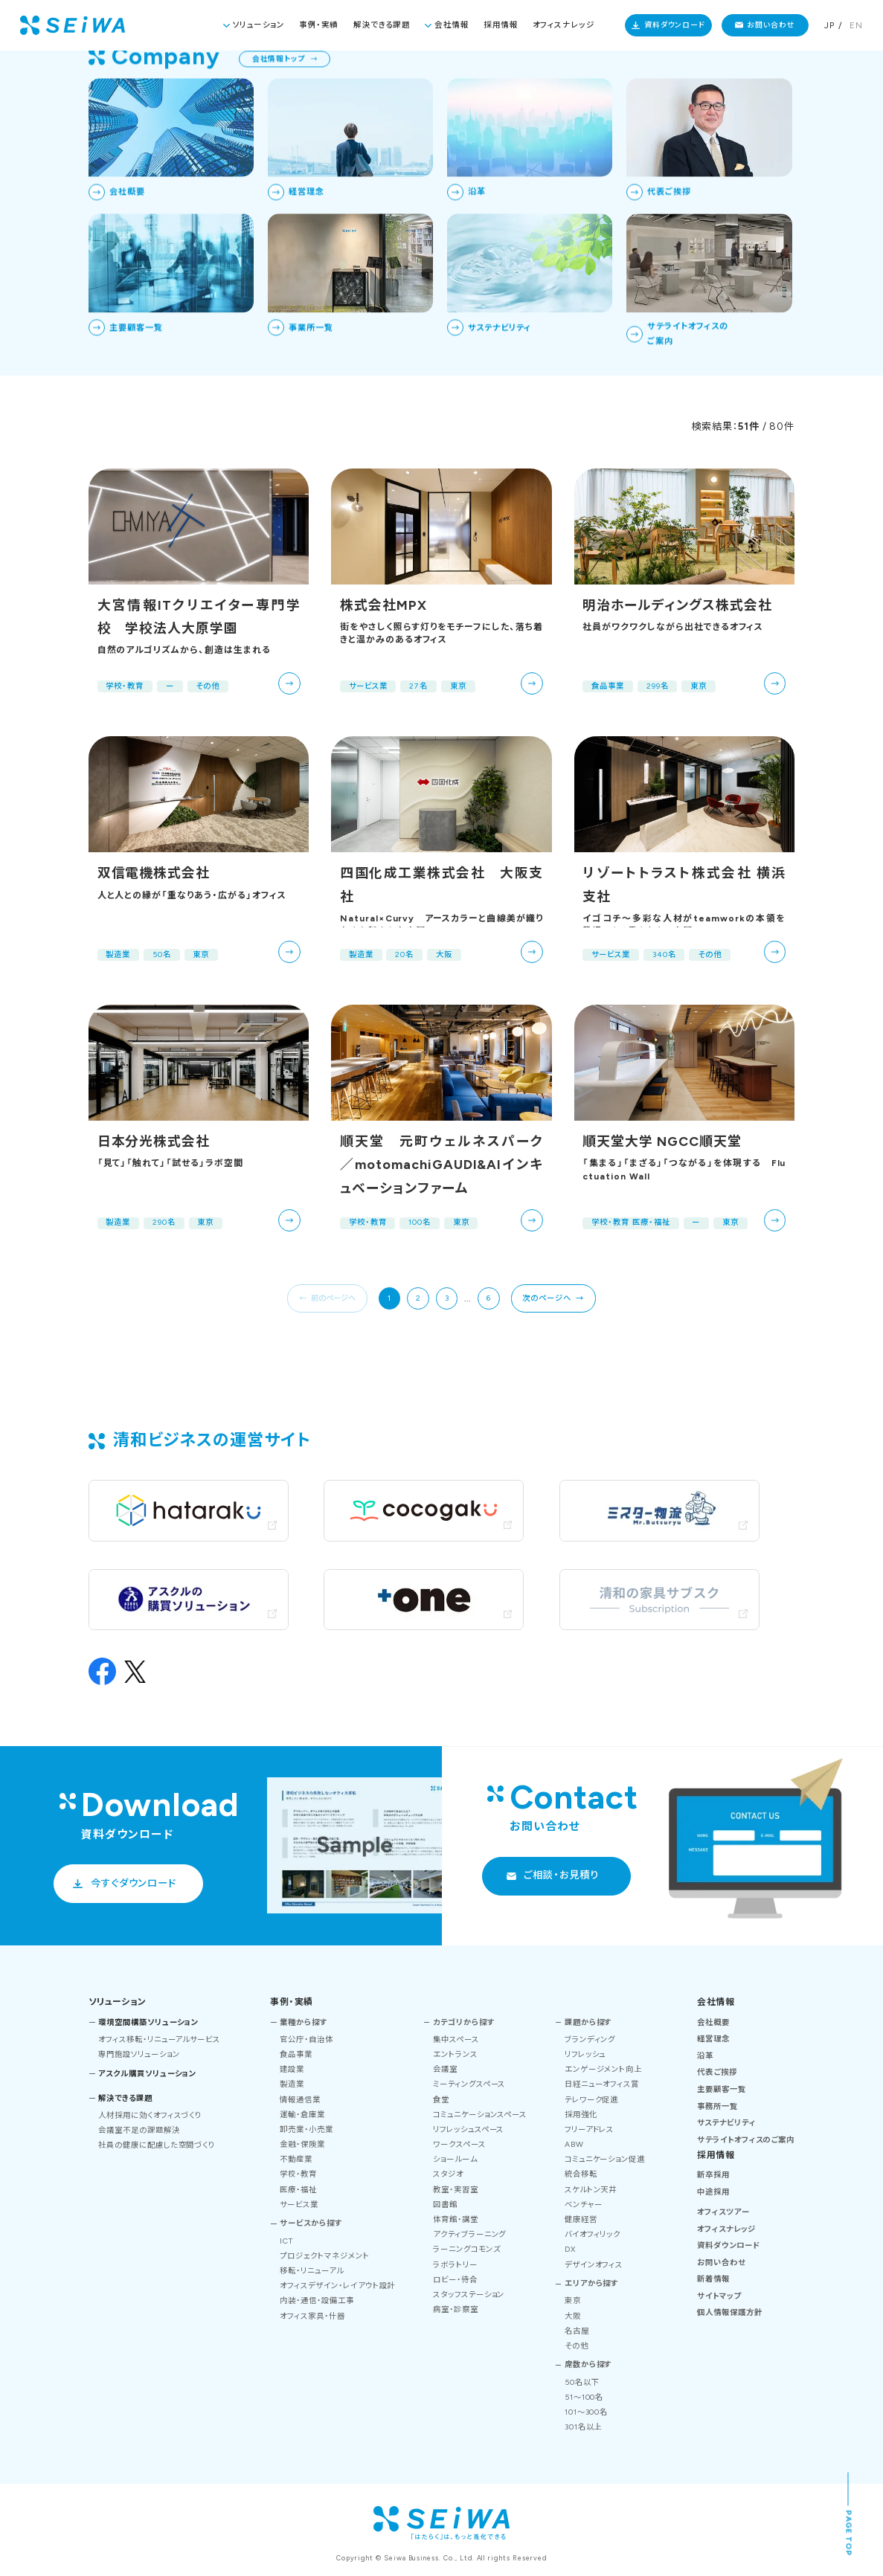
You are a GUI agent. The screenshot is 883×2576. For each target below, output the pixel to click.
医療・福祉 (298, 2190)
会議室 (445, 2069)
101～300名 (587, 2412)
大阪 (573, 2316)
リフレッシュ (585, 2054)
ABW (574, 2144)
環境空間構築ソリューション (148, 2022)
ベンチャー (584, 2204)
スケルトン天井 (591, 2190)
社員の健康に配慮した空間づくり (156, 2145)
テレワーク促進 (592, 2100)
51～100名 (584, 2397)
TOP (720, 75)
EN (856, 25)
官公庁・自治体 (306, 2039)
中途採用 (713, 2192)
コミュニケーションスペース (480, 2114)
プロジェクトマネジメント (324, 2256)
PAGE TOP (849, 2534)
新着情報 (713, 2279)
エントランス (455, 2054)
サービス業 (299, 2204)
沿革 (705, 2056)
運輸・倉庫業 (302, 2114)
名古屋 (577, 2331)
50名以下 (582, 2382)
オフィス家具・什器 (312, 2316)
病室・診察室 (455, 2309)
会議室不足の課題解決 (139, 2130)
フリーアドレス (589, 2129)
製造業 (292, 2084)
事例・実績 (318, 25)
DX (570, 2249)
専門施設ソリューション (138, 2054)
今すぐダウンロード (134, 1883)
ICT (286, 2241)
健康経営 (581, 2219)
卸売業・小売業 (306, 2129)
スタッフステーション (469, 2294)
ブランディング (590, 2039)
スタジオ (448, 2174)
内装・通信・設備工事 (317, 2300)
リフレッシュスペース (468, 2129)
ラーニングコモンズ (467, 2249)
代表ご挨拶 (717, 2072)
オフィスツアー (723, 2212)
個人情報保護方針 (729, 2312)
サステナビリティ (726, 2123)
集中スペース (456, 2039)
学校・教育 (298, 2174)
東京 (573, 2300)
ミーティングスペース (469, 2084)
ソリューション (259, 25)
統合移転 (581, 2174)
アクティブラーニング (470, 2234)
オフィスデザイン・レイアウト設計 (337, 2285)
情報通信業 (300, 2100)
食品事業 (296, 2054)
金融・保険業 (302, 2144)
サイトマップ (719, 2296)
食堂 (441, 2100)
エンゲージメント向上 (604, 2069)
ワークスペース (459, 2144)
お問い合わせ (771, 25)
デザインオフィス (594, 2265)
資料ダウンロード (675, 25)
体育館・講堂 (455, 2219)
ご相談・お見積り (561, 1875)
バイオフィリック (593, 2234)
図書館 (445, 2204)
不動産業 (296, 2159)
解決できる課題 (382, 25)
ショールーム (455, 2159)
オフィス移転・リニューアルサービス (159, 2039)
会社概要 (713, 2022)
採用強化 (581, 2114)
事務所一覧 (717, 2106)
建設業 (292, 2069)
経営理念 (713, 2039)
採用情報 (501, 25)
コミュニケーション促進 (605, 2159)
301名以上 (584, 2427)
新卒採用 (713, 2175)
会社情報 (451, 25)
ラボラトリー (455, 2265)
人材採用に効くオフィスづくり (150, 2115)
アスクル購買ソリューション (147, 2073)
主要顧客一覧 (721, 2089)
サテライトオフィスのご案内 (745, 2140)
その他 (576, 2346)
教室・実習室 (455, 2190)
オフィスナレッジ (563, 25)
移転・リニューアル (312, 2271)
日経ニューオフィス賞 (602, 2084)
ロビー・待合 (455, 2279)
